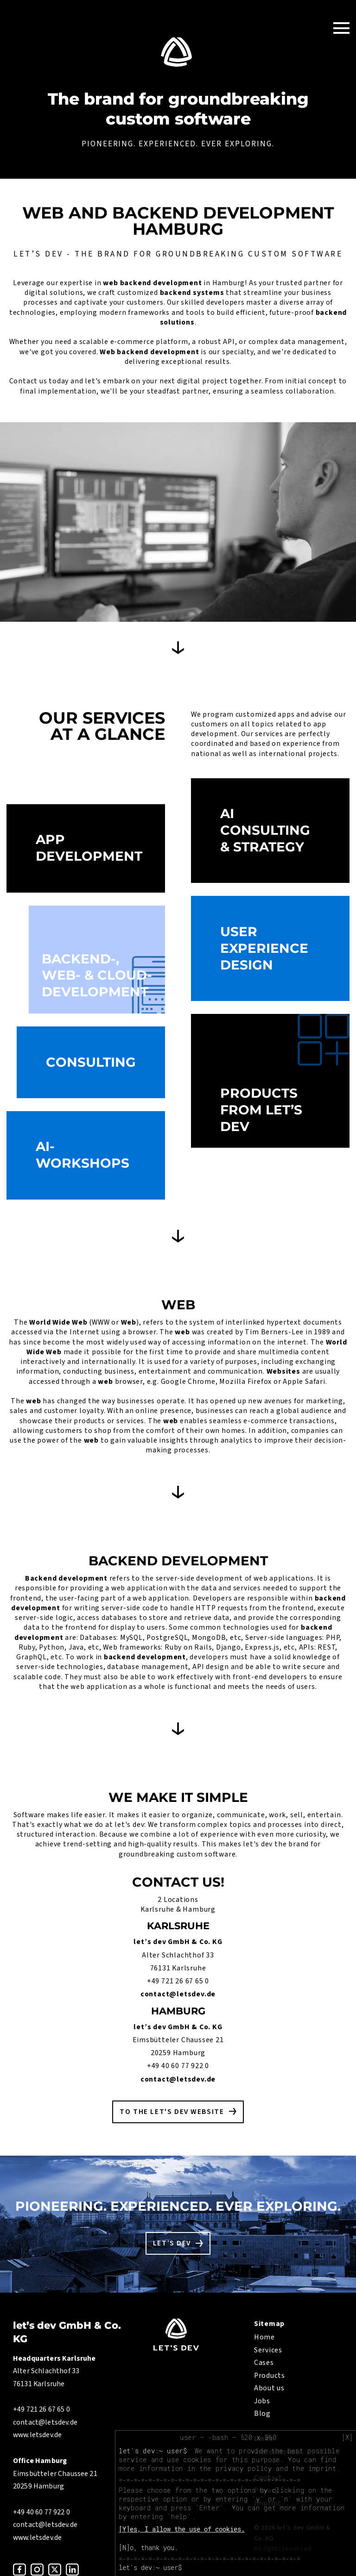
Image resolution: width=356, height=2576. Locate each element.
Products (269, 2375)
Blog (262, 2413)
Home (264, 2337)
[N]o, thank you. (148, 2547)
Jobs (262, 2401)
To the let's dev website (172, 2112)
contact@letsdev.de (178, 1994)
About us (269, 2388)
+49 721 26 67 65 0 (178, 1981)
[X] (347, 2437)
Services (268, 2350)
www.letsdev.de (37, 2435)
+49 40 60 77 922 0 (178, 2066)
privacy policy (244, 2468)
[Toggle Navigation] (341, 27)
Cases (264, 2362)
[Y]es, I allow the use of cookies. (182, 2529)
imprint (322, 2468)
